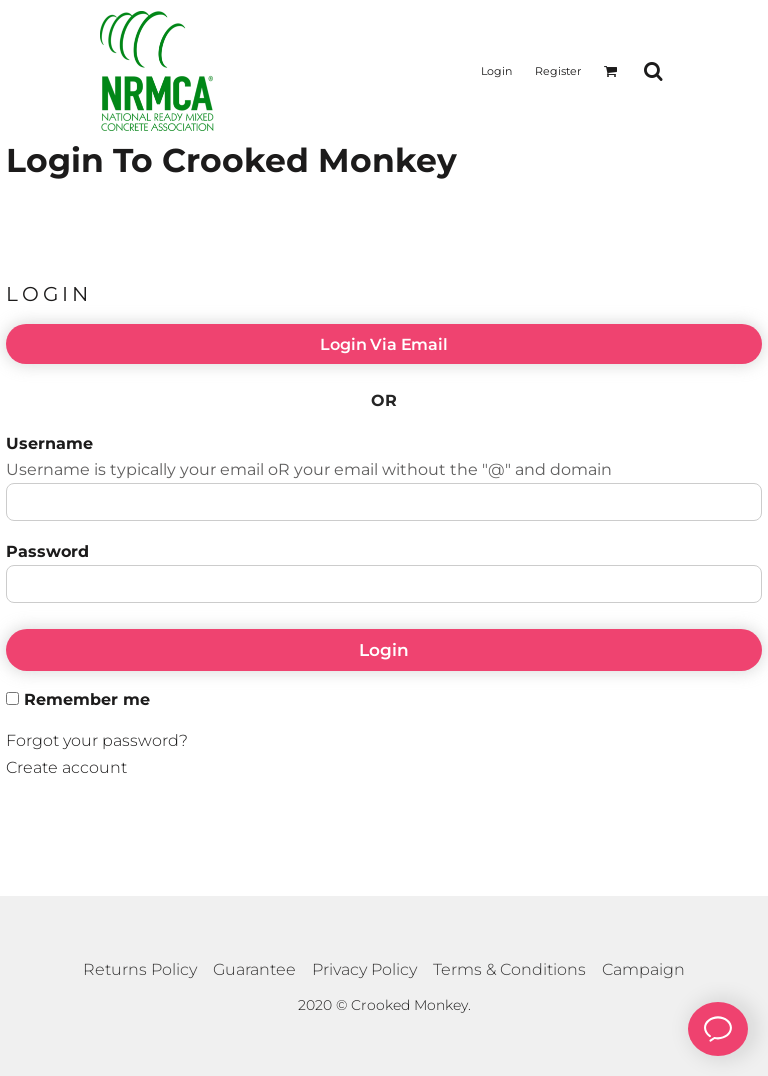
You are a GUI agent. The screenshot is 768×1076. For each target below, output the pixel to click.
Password (47, 551)
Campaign (643, 969)
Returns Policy (140, 969)
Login (496, 71)
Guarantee (254, 969)
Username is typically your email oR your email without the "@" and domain (309, 469)
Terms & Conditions (509, 969)
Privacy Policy (364, 969)
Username (49, 443)
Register (558, 71)
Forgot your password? (97, 740)
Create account (66, 767)
